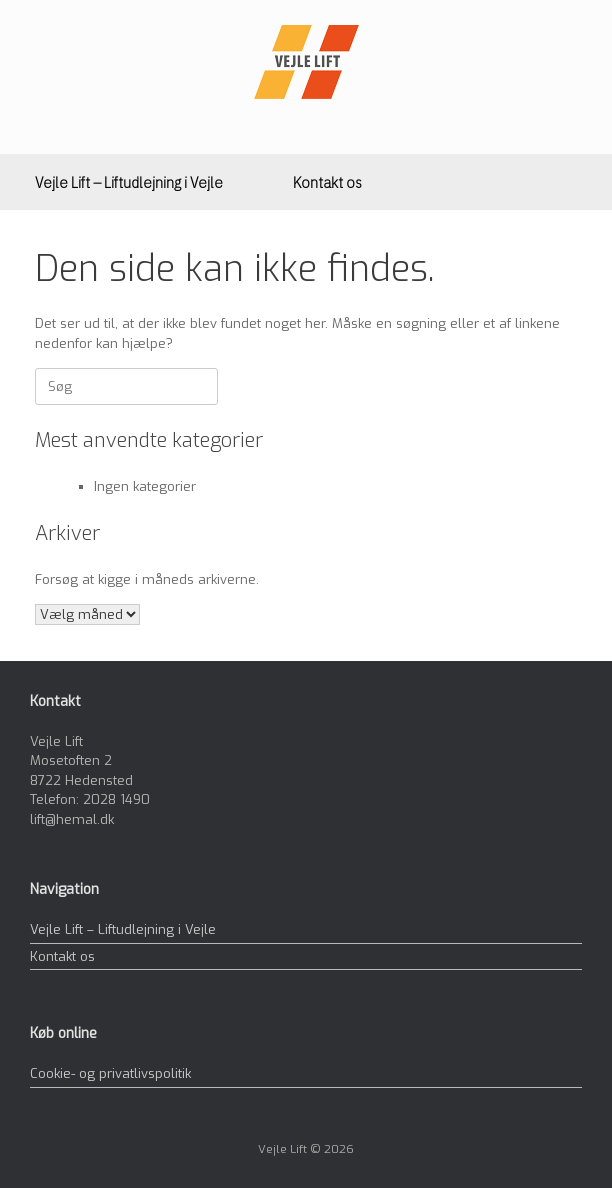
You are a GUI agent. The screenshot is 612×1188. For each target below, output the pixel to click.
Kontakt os (327, 182)
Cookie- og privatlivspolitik (110, 1073)
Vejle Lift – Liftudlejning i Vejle (129, 182)
